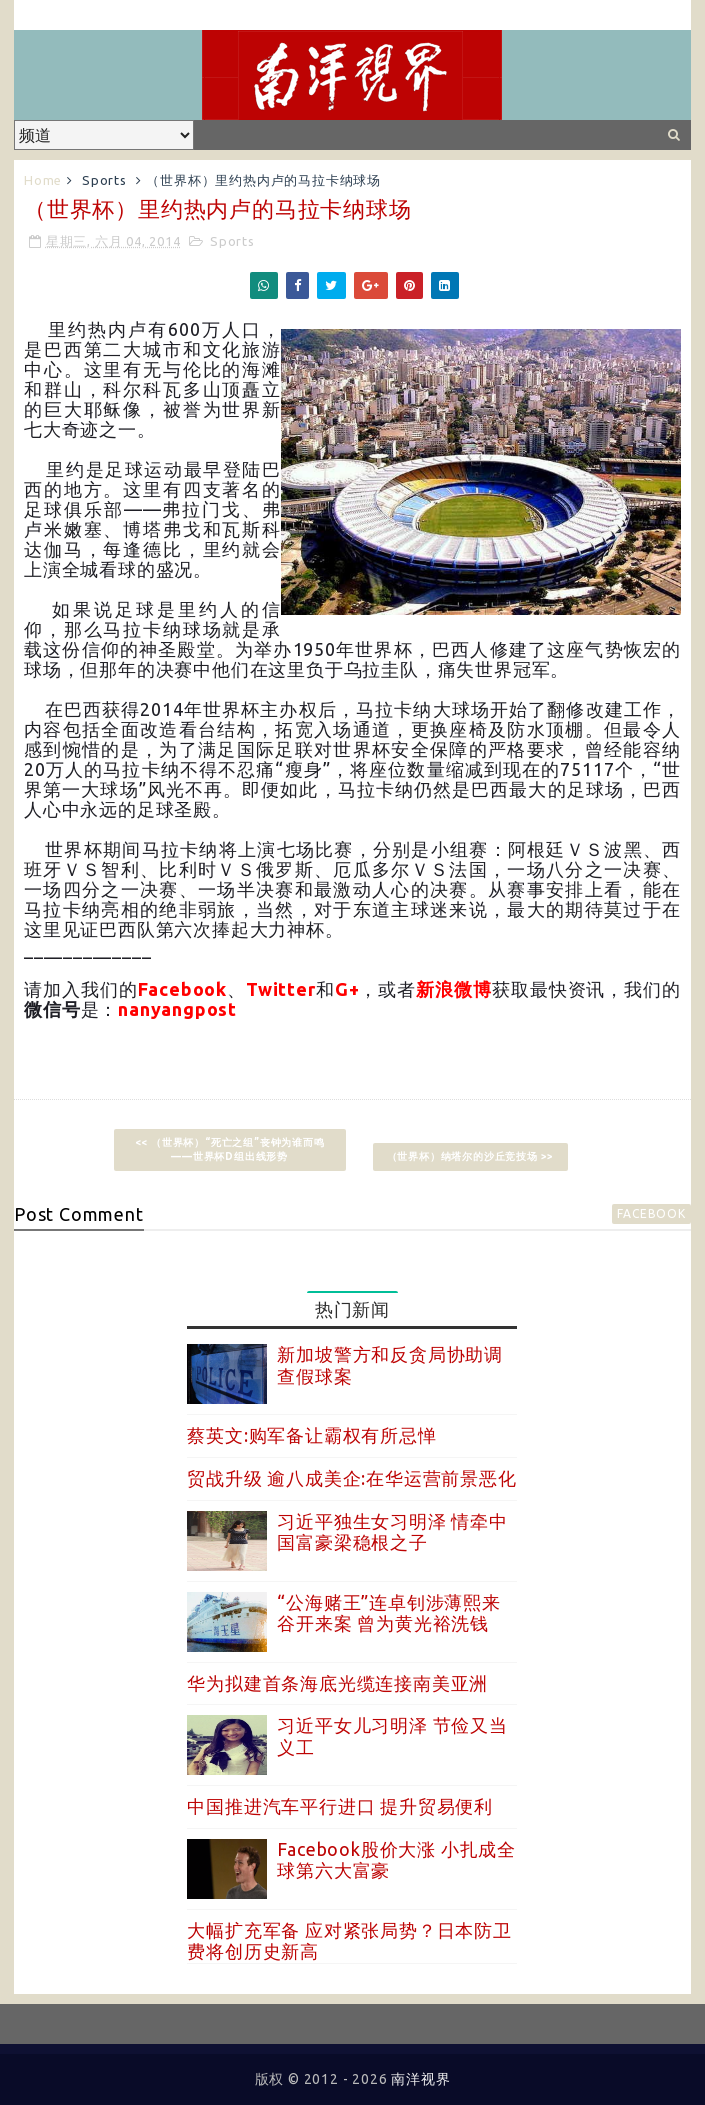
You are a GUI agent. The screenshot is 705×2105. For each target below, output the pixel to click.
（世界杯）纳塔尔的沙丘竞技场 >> (471, 1156)
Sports (104, 180)
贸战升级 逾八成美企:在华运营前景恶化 (351, 1478)
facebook (651, 1213)
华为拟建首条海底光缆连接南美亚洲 (337, 1683)
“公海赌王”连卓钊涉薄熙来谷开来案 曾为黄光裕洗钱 (388, 1613)
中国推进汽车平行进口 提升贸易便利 (340, 1806)
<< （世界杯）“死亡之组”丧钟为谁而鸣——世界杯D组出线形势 (230, 1149)
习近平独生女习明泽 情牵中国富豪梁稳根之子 (392, 1532)
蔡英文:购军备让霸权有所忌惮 (311, 1435)
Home (43, 180)
